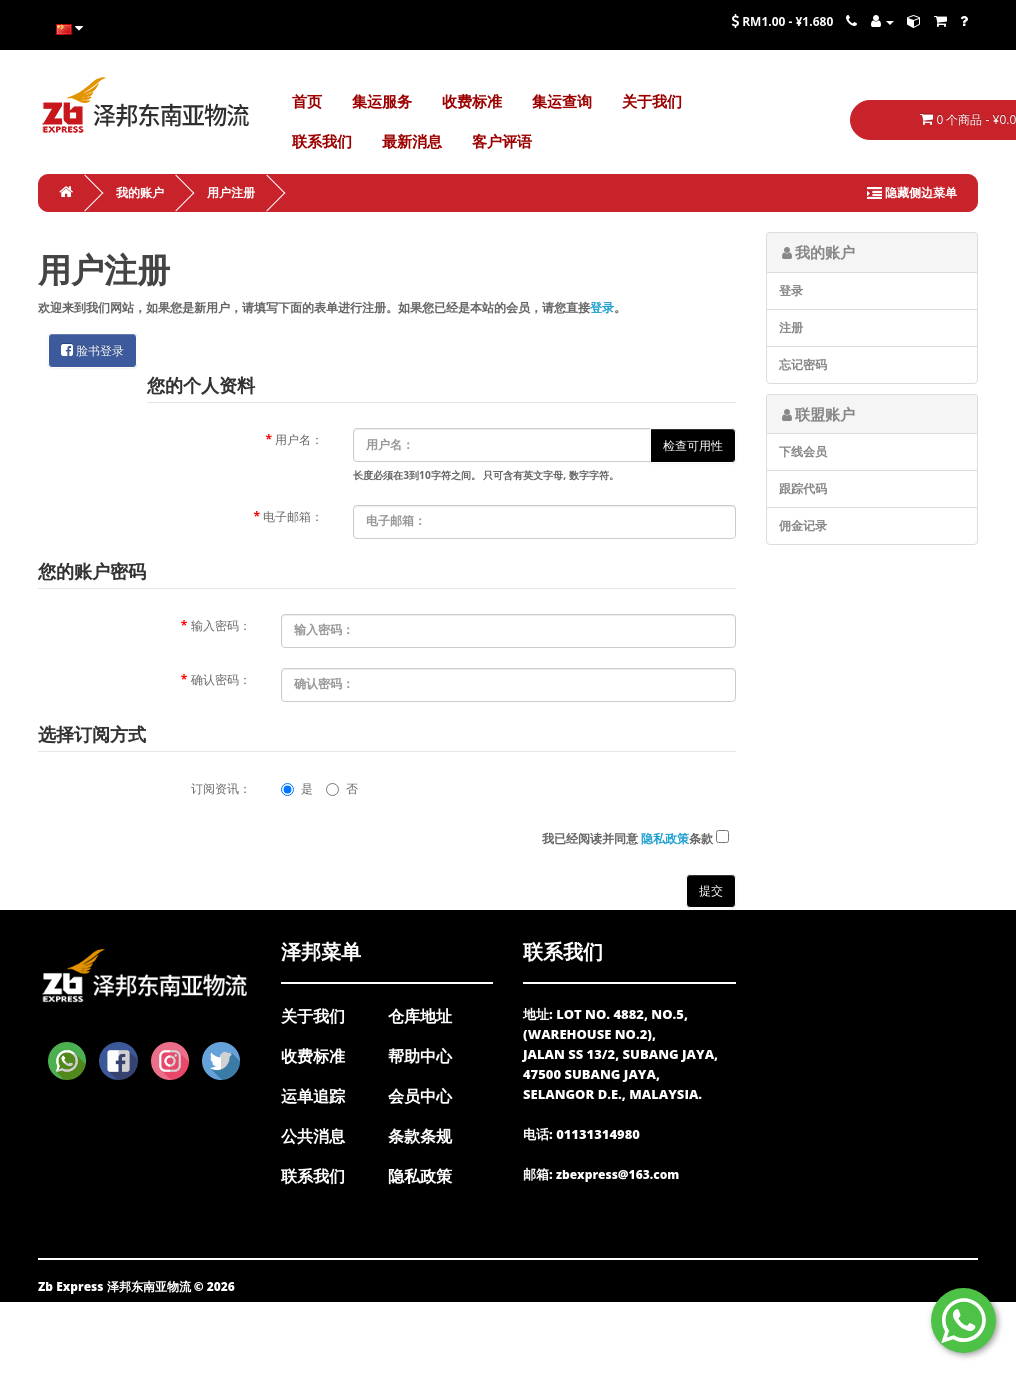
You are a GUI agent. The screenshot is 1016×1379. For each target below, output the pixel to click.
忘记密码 (803, 364)
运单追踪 (313, 1096)
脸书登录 (92, 350)
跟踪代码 (803, 488)
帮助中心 (420, 1056)
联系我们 (313, 1176)
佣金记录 (803, 525)
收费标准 (313, 1056)
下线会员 (803, 451)
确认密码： (221, 679)
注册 (791, 327)
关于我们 (313, 1016)
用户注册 (231, 192)
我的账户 (140, 192)
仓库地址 (420, 1016)
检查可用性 (693, 445)
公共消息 (313, 1136)
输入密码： (221, 625)
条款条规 (420, 1136)
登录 (602, 307)
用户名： (299, 439)
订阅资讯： (221, 788)
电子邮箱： (293, 516)
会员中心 (420, 1096)
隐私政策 (420, 1176)
